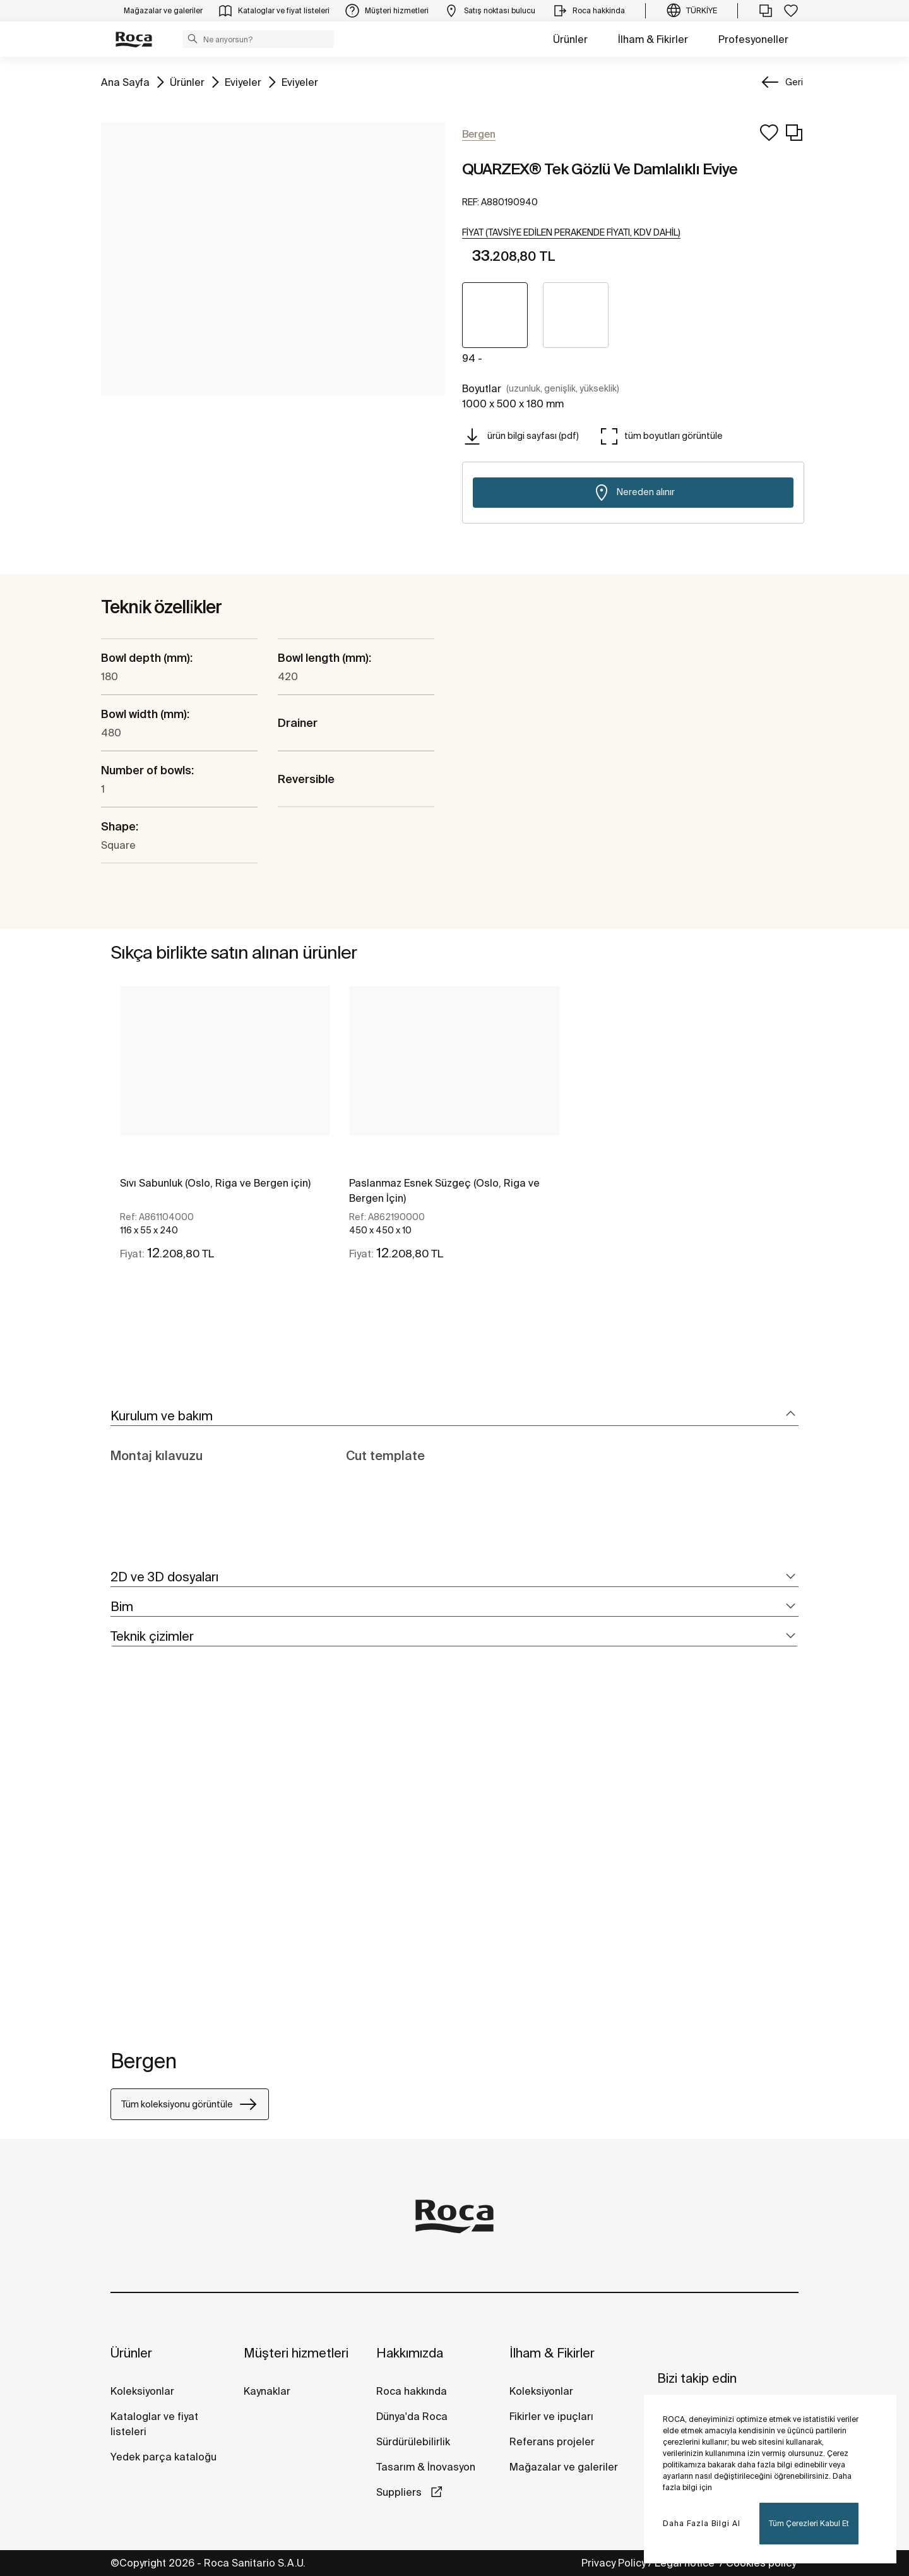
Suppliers (400, 2492)
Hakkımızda (409, 2352)
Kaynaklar (267, 2391)
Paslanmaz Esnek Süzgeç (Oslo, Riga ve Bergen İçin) (444, 1190)
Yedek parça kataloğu (163, 2456)
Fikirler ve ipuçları (551, 2416)
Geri (794, 82)
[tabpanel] (225, 1134)
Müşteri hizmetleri (296, 2352)
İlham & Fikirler (653, 39)
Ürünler (570, 39)
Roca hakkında (411, 2391)
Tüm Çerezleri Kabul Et (809, 2523)
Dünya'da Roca (412, 2416)
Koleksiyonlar (142, 2391)
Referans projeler (552, 2441)
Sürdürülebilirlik (413, 2441)
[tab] (454, 1416)
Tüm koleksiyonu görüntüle (189, 2104)
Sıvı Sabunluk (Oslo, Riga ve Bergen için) (215, 1183)
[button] (192, 38)
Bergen (143, 2060)
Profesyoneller (753, 39)
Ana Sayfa (125, 81)
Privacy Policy (613, 2562)
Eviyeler (243, 81)
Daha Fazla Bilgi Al (701, 2523)
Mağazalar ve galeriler (563, 2466)
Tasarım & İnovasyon (425, 2466)
